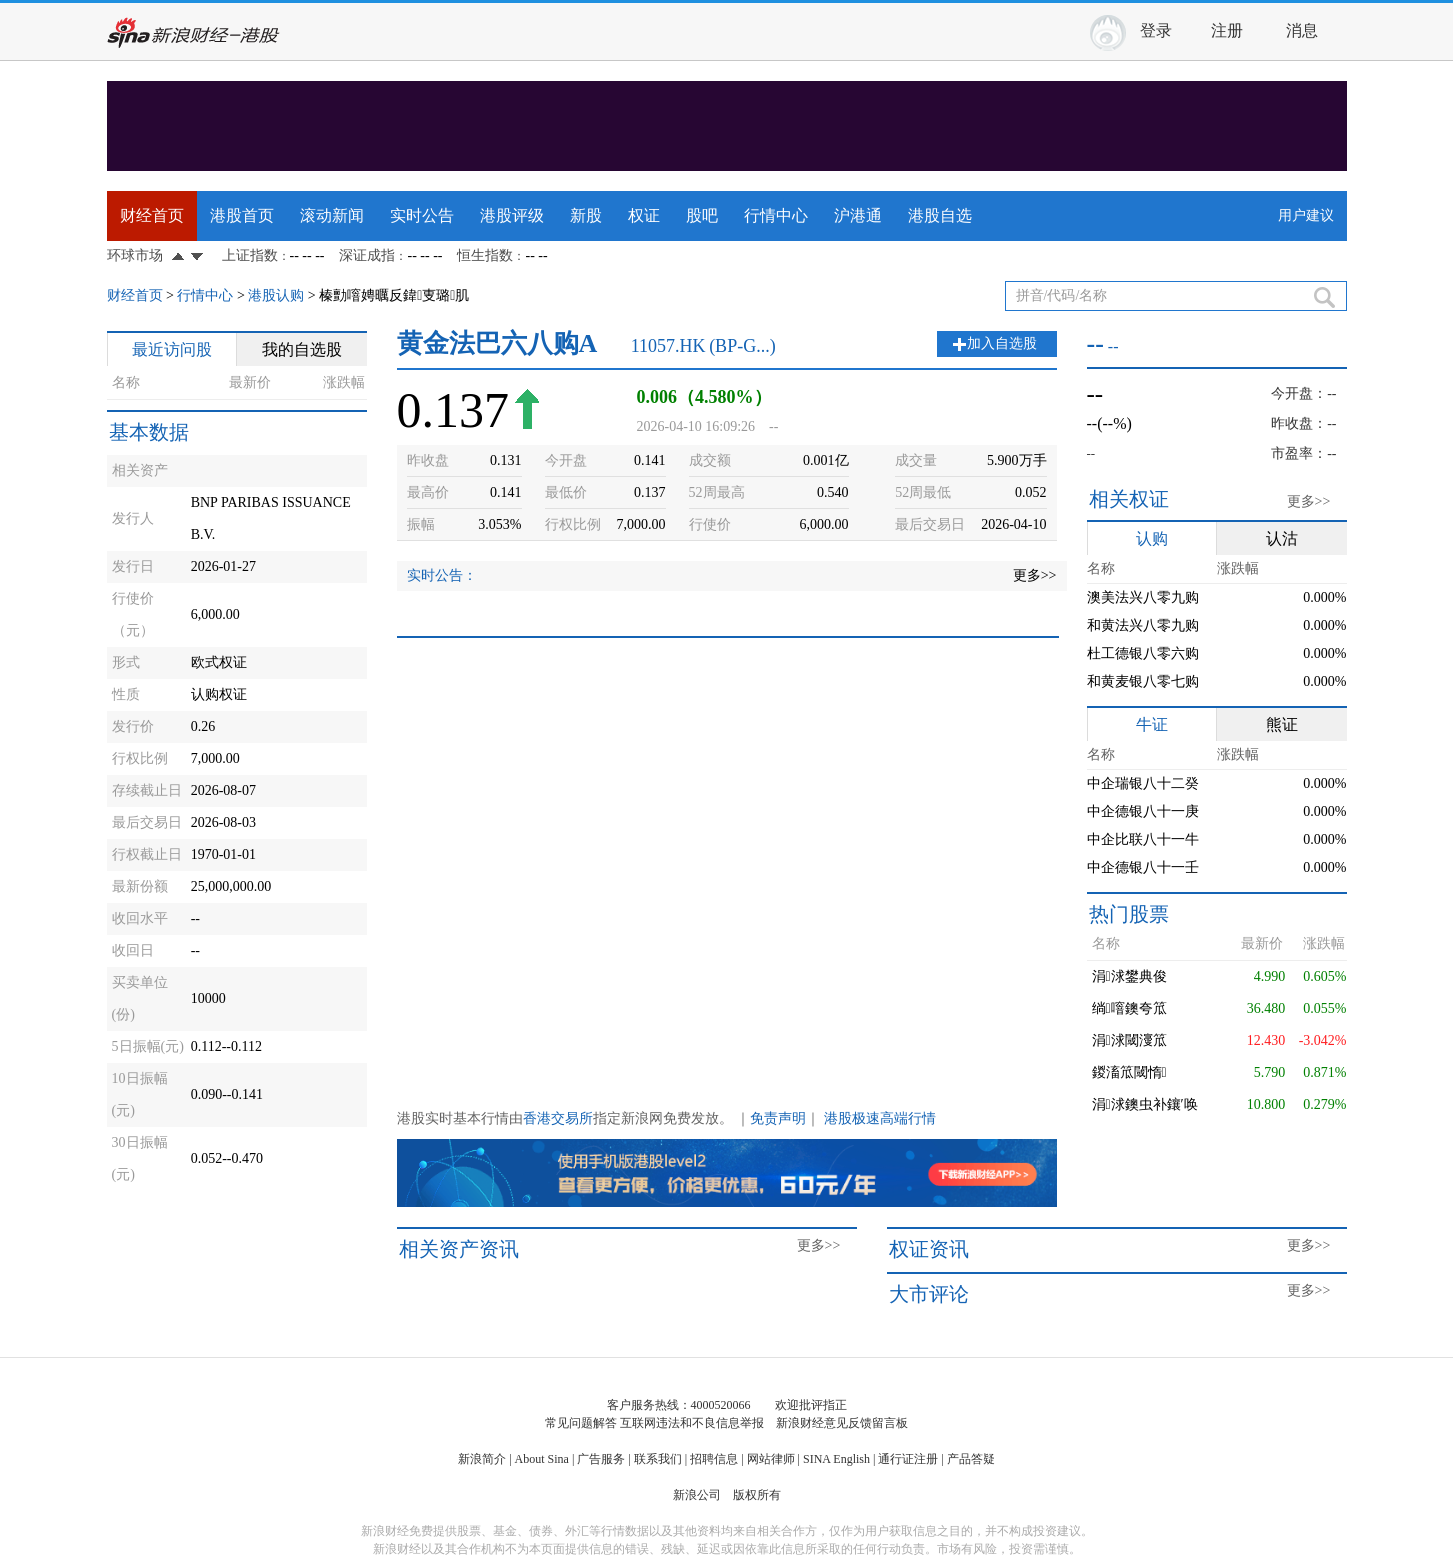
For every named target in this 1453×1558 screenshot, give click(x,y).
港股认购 (276, 295)
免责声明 (778, 1118)
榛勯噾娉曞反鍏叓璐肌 (394, 295)
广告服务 (601, 1459)
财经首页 (152, 215)
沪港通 (858, 215)
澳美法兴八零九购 (1143, 597)
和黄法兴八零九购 (1143, 625)
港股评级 (512, 215)
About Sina (542, 1459)
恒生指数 (485, 255)
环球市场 (135, 255)
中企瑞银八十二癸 (1143, 783)
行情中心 (776, 215)
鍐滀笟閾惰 (1129, 1072)
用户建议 (1306, 215)
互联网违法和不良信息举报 (692, 1423)
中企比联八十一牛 (1143, 839)
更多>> (1035, 575)
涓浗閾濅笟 (1129, 1040)
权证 (644, 215)
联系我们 (658, 1459)
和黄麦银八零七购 (1143, 681)
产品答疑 (971, 1459)
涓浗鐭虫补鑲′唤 (1145, 1104)
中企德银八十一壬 (1143, 867)
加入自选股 (1002, 343)
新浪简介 (482, 1459)
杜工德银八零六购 (1143, 653)
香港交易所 (558, 1118)
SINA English (836, 1459)
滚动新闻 (332, 215)
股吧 (702, 215)
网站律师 (771, 1459)
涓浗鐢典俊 (1129, 976)
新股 (586, 215)
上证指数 (250, 255)
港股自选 (940, 215)
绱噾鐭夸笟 (1129, 1008)
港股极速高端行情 (880, 1118)
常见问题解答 (581, 1423)
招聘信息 (714, 1459)
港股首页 (242, 215)
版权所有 (757, 1495)
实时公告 (422, 215)
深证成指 (367, 255)
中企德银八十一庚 (1143, 811)
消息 (1302, 30)
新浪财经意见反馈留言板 (842, 1423)
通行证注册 (908, 1459)
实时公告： (442, 575)
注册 (1227, 30)
